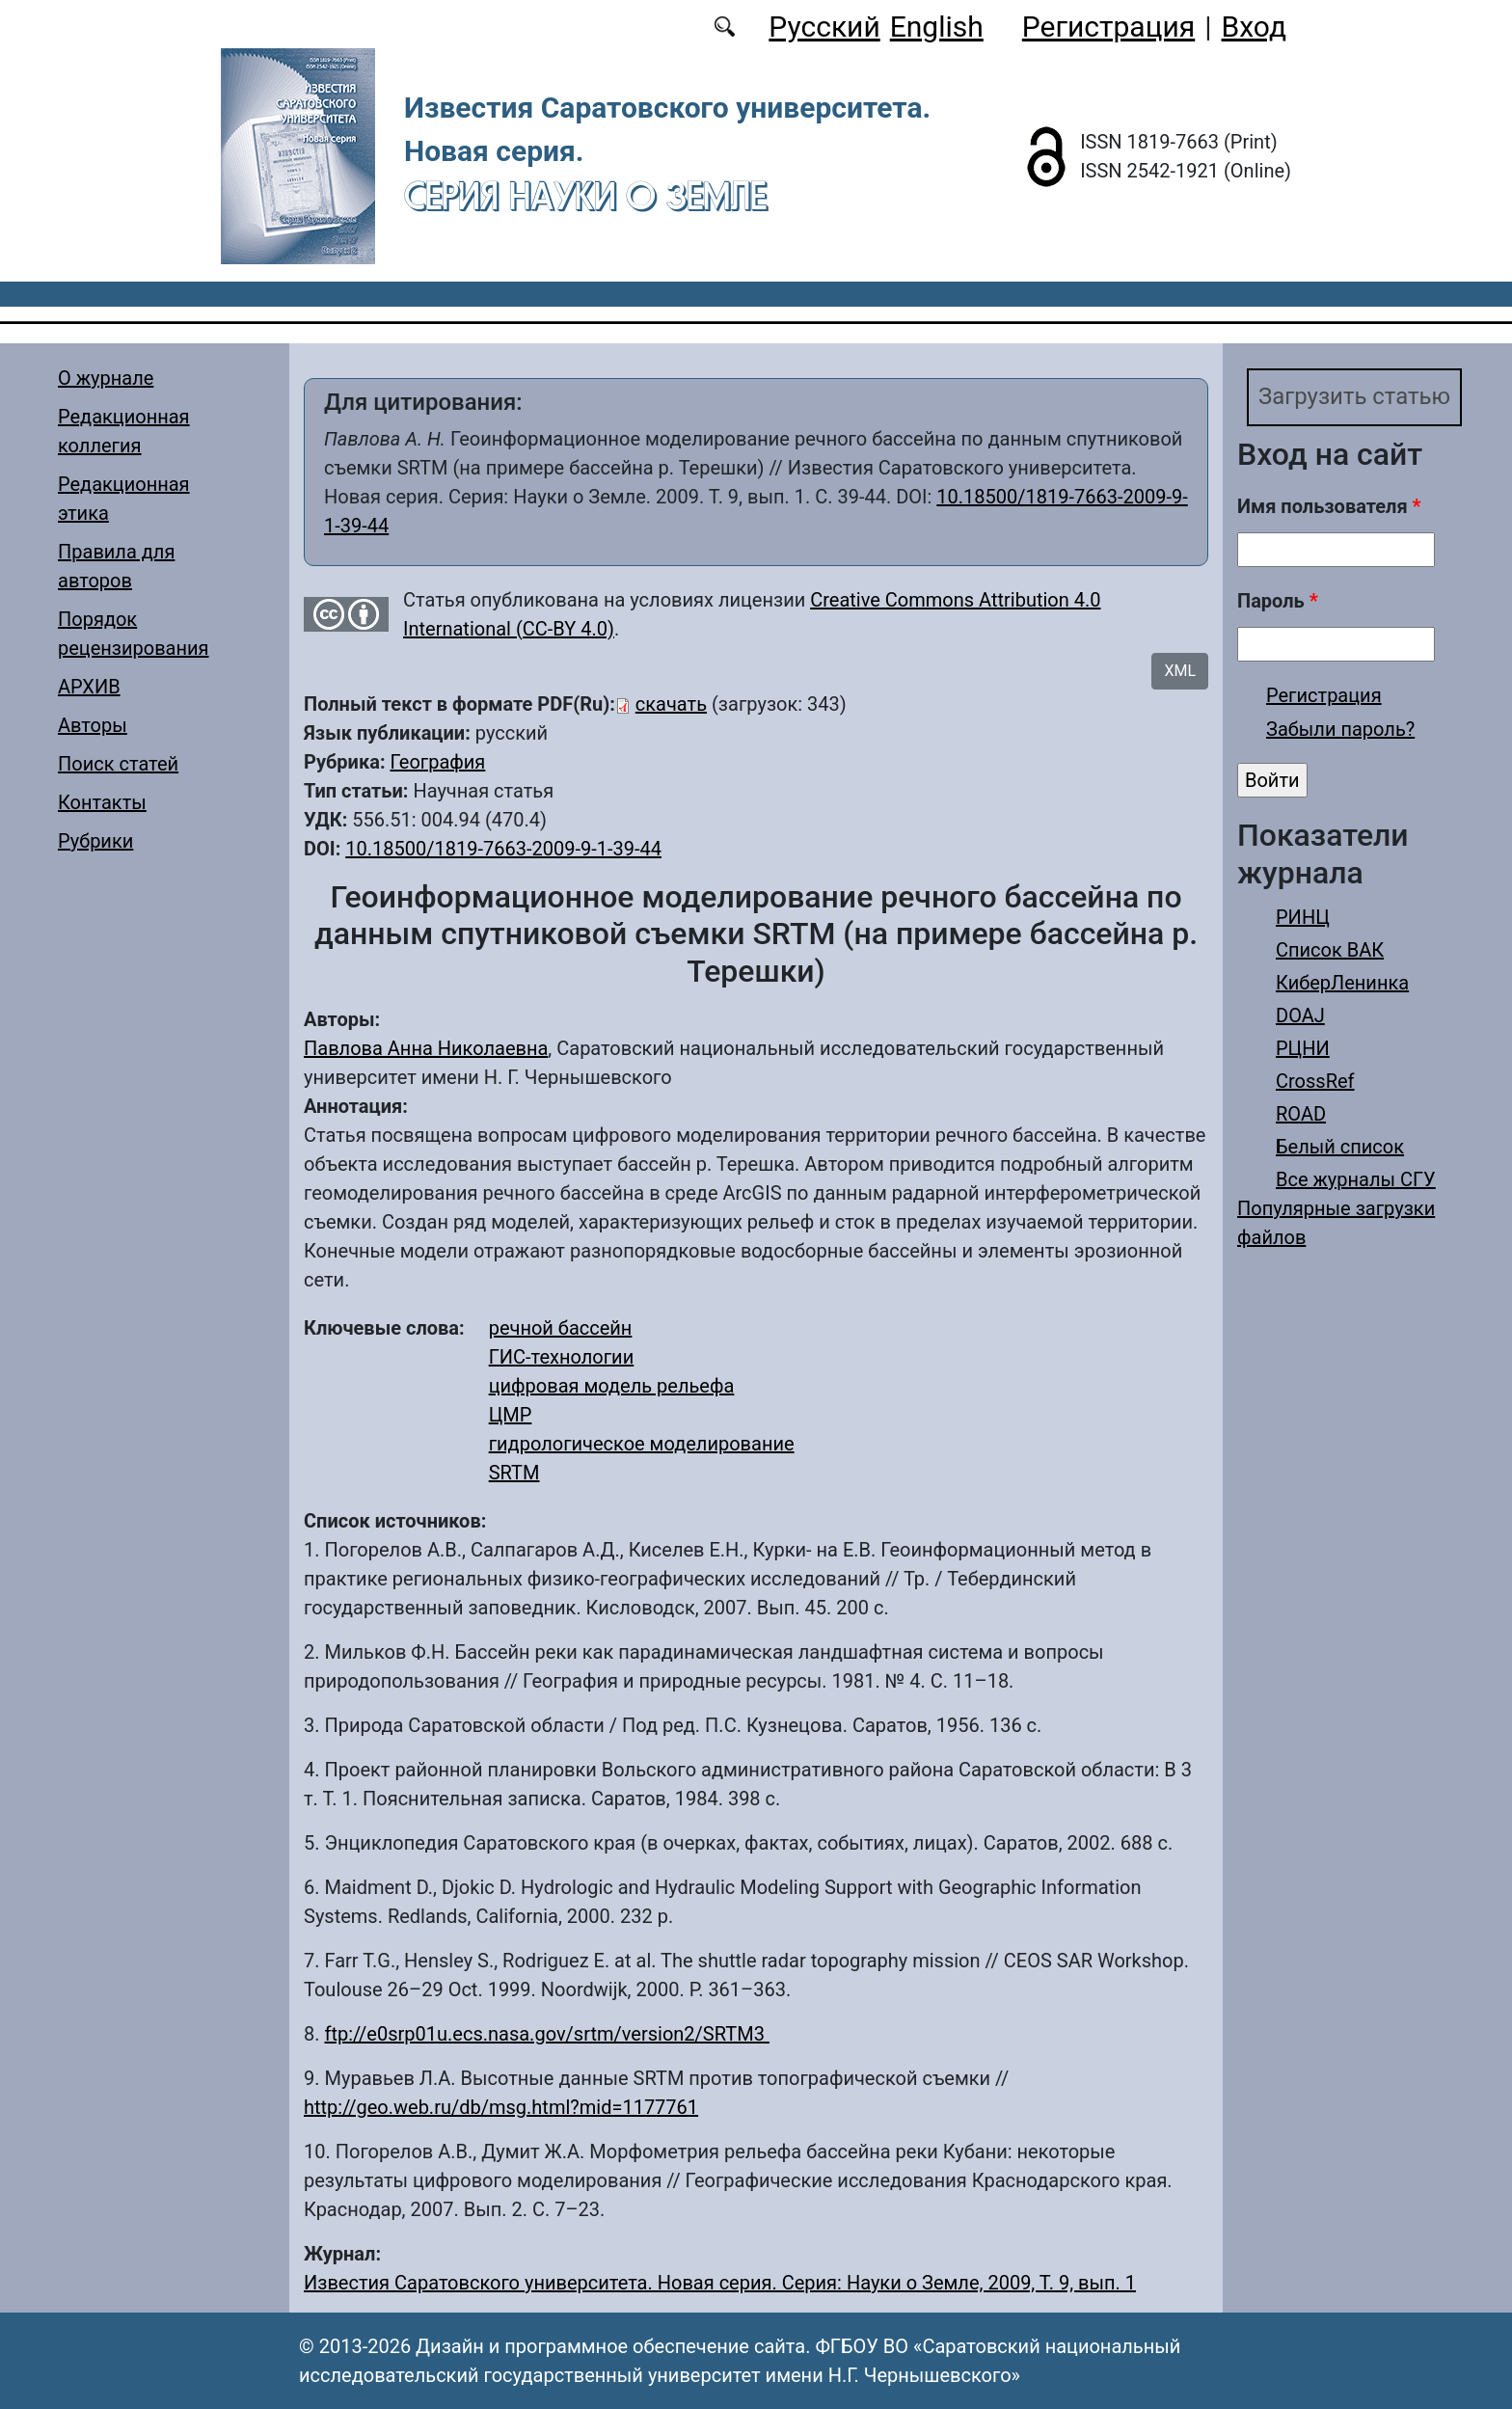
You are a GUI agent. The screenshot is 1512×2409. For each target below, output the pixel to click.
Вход (1254, 26)
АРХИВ (89, 686)
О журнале (105, 378)
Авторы (92, 725)
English (937, 26)
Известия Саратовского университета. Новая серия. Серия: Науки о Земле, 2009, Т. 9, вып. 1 (720, 2282)
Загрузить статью (1354, 397)
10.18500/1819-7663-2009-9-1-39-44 (503, 848)
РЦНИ (1303, 1048)
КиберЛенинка (1342, 982)
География (437, 761)
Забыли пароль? (1340, 729)
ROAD (1301, 1113)
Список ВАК (1330, 949)
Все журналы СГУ (1356, 1179)
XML (1180, 671)
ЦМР (510, 1414)
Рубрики (95, 841)
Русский (824, 26)
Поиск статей (118, 763)
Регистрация (1108, 26)
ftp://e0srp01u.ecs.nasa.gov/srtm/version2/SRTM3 (546, 2033)
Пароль (1277, 600)
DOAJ (1300, 1015)
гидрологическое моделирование (642, 1443)
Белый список (1340, 1146)
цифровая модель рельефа (612, 1385)
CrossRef (1315, 1081)
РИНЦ (1303, 917)
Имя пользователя (1329, 506)
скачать (671, 704)
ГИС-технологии (561, 1356)
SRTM (514, 1472)
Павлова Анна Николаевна (426, 1048)
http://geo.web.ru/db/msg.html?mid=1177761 (501, 2107)
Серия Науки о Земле (585, 195)
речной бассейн (561, 1328)
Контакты (102, 802)
